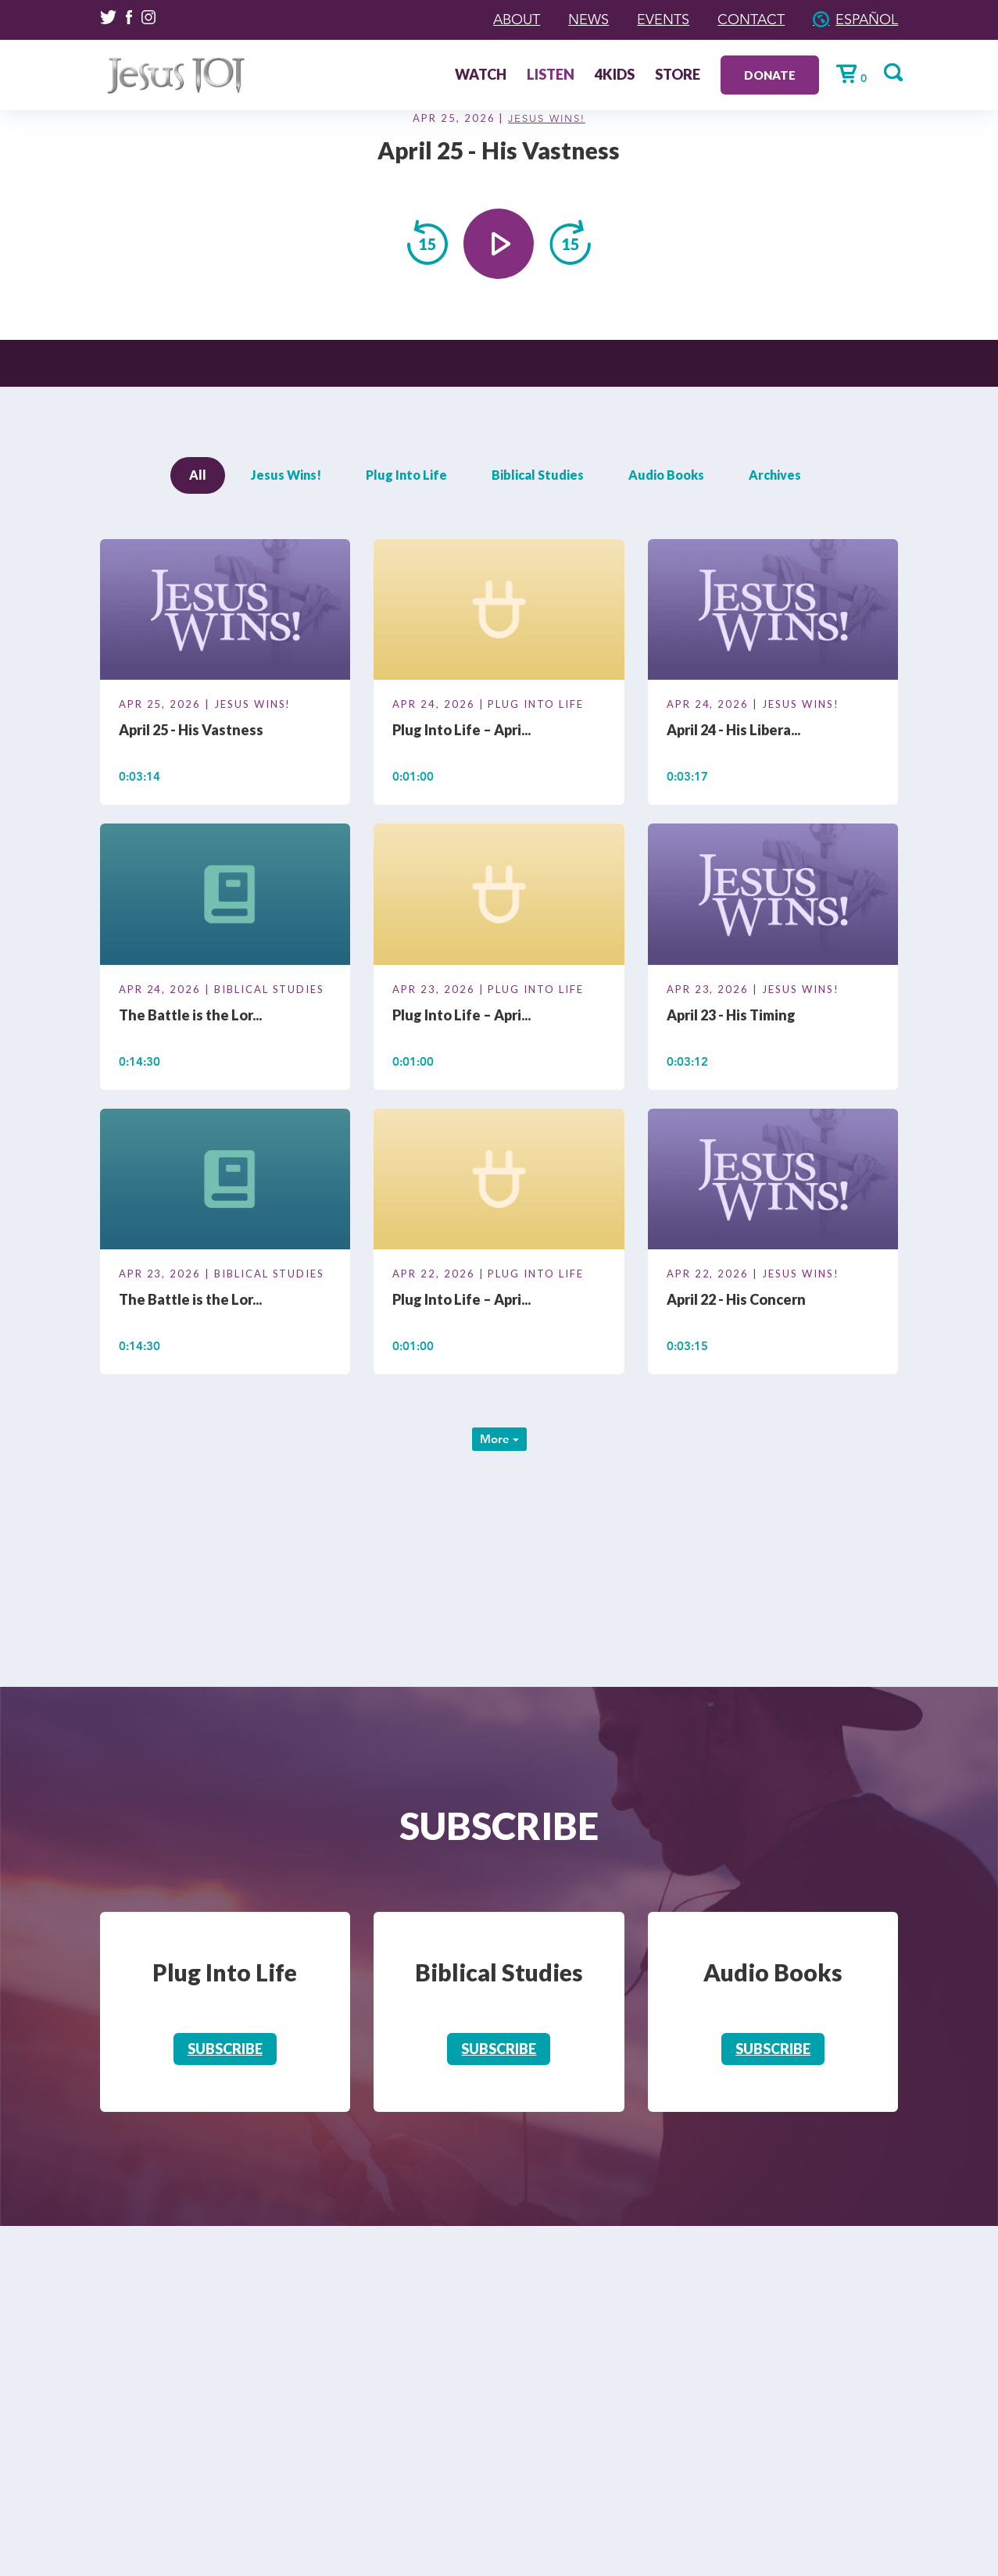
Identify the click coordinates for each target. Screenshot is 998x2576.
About (516, 19)
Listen (550, 76)
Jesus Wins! (546, 119)
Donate (770, 75)
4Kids (615, 76)
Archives (775, 474)
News (588, 19)
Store (677, 76)
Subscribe (225, 2048)
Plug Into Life (406, 474)
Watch (480, 76)
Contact (751, 19)
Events (663, 19)
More (499, 1438)
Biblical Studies (538, 474)
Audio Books (666, 474)
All (197, 474)
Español (866, 19)
